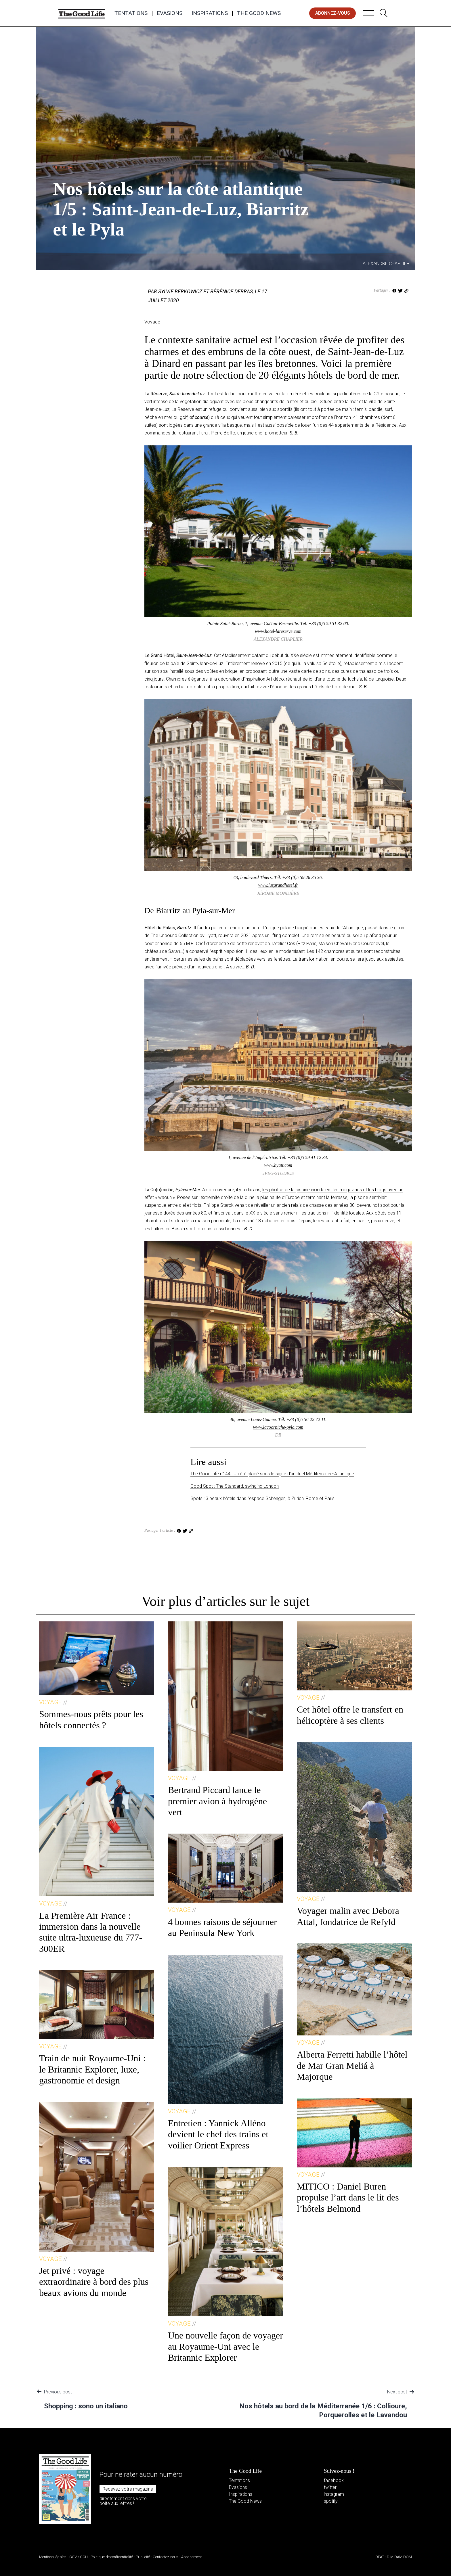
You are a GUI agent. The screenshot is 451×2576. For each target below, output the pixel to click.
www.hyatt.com (278, 1165)
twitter (330, 2487)
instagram (334, 2494)
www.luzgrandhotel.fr (278, 885)
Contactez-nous (165, 2557)
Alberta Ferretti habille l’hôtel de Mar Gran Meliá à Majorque (352, 2065)
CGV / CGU (78, 2557)
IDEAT (379, 2557)
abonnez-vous (332, 13)
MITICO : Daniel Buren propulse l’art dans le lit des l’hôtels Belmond (348, 2197)
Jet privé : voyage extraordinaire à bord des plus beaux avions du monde (93, 2281)
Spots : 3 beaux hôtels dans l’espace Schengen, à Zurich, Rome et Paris (262, 1498)
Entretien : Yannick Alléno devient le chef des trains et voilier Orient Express (218, 2134)
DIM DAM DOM (399, 2557)
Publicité (143, 2557)
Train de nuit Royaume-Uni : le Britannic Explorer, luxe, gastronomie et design (92, 2069)
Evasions (169, 13)
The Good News (259, 13)
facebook (334, 2480)
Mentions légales (52, 2557)
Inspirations (210, 13)
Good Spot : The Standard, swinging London (234, 1486)
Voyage (62, 167)
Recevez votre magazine (127, 2489)
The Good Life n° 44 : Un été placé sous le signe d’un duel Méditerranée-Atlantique (272, 1473)
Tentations (131, 13)
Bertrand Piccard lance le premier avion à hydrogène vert (217, 1801)
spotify (331, 2501)
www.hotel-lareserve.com (278, 631)
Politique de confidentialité (112, 2557)
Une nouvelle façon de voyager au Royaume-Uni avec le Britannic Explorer (225, 2346)
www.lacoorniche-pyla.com (278, 1427)
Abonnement (191, 2557)
